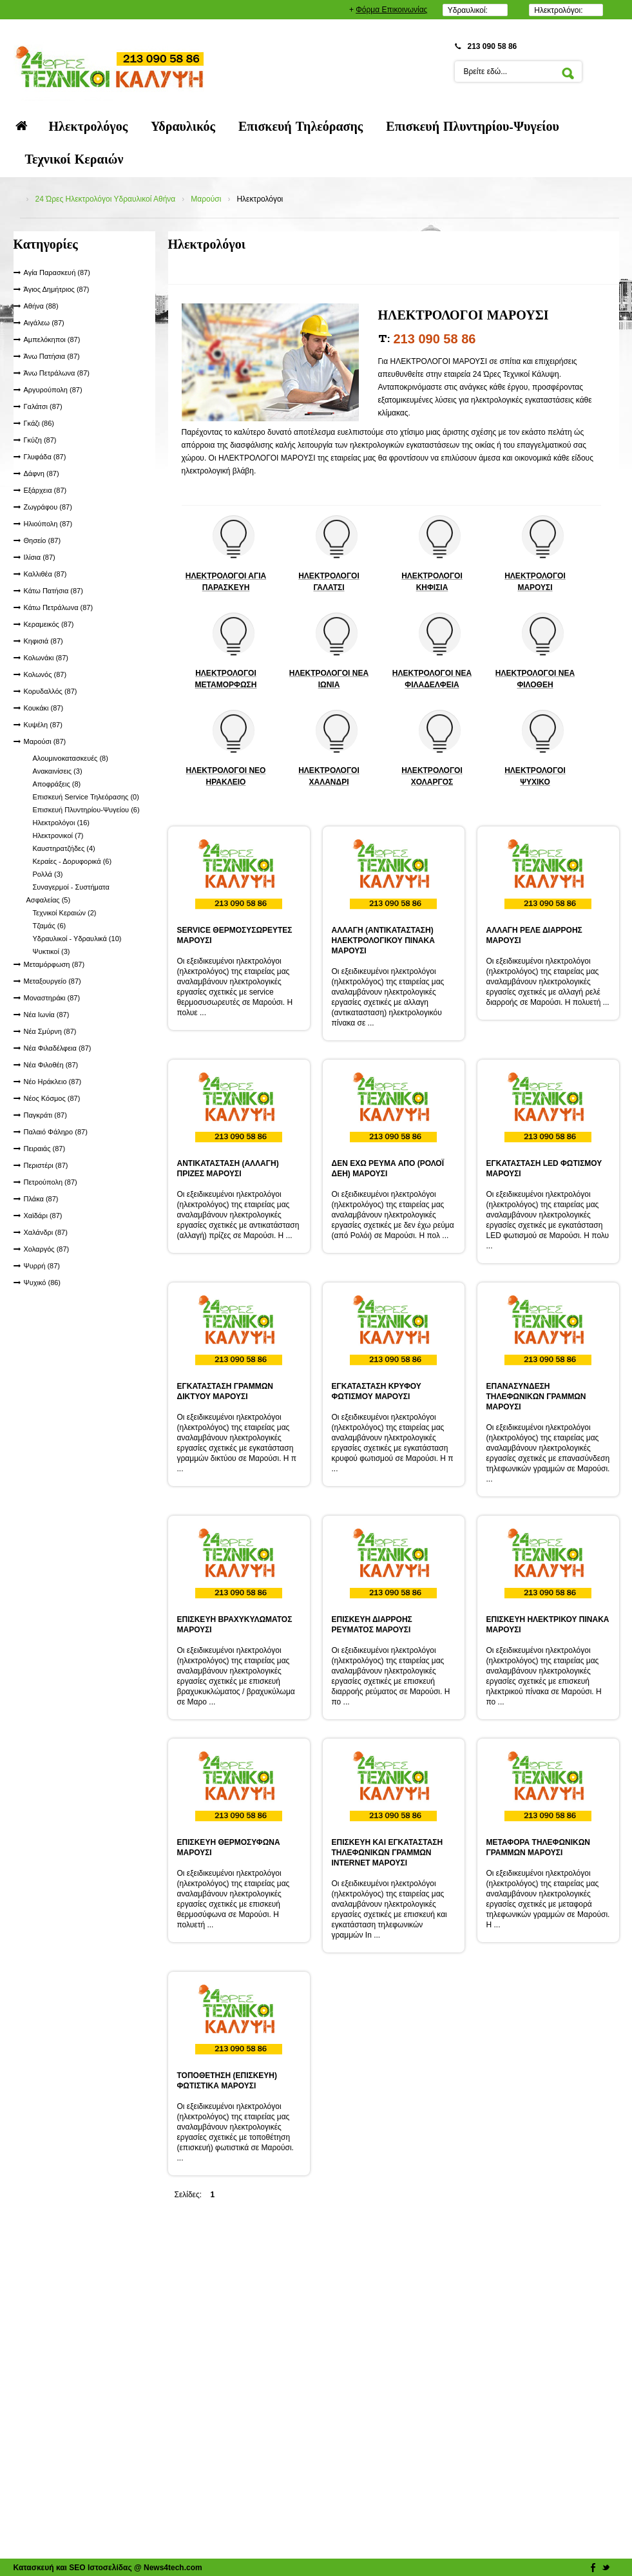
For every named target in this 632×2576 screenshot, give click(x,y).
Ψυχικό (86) (42, 1282)
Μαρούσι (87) (45, 741)
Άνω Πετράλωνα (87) (57, 373)
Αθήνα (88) (41, 306)
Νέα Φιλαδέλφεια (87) (57, 1048)
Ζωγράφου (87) (48, 507)
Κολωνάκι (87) (46, 658)
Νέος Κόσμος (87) (52, 1098)
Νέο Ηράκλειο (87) (53, 1081)
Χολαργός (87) (47, 1249)
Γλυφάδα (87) (45, 457)
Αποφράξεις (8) (57, 784)
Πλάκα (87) (41, 1199)
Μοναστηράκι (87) (52, 998)
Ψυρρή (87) (42, 1266)
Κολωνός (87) (45, 674)
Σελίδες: (188, 2194)
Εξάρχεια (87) (45, 490)
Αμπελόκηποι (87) (52, 339)
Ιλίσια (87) (39, 557)
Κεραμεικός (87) (49, 624)
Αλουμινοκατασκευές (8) (70, 758)
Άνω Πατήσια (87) (52, 356)
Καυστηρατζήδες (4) (64, 848)
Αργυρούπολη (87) (53, 390)
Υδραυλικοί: (468, 10)
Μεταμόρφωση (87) (54, 964)
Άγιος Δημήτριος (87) (57, 289)
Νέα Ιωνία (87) (47, 1014)
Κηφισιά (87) (43, 641)
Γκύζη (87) (40, 440)
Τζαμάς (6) (49, 926)
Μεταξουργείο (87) (52, 981)
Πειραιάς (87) (45, 1148)
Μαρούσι (206, 199)
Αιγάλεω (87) (44, 323)
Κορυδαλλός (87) (50, 691)
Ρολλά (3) (48, 874)
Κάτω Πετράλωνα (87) (58, 607)
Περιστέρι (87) (46, 1165)
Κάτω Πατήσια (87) (53, 591)
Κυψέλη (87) (43, 725)
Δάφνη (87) (41, 473)
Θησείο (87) (42, 540)
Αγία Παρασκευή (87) (57, 272)
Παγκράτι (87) (45, 1115)
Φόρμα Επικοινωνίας (391, 9)
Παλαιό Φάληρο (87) (56, 1132)
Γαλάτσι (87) (43, 406)
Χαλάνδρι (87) (46, 1232)
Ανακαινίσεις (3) (57, 771)
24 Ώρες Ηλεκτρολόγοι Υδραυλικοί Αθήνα (105, 199)
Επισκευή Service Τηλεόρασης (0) (86, 797)
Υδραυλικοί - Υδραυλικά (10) (77, 938)
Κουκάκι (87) (44, 708)
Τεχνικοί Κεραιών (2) (65, 913)
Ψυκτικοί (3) (51, 951)
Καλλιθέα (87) (45, 574)
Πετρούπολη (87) (50, 1182)
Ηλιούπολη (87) (48, 524)
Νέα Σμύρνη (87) (50, 1031)
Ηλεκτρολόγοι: (558, 10)
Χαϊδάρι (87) (43, 1215)
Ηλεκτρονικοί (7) (58, 835)
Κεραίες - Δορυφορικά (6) (72, 861)
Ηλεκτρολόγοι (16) (61, 822)
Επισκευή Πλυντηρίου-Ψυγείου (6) (86, 810)
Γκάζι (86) (39, 423)
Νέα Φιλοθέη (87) (51, 1065)
